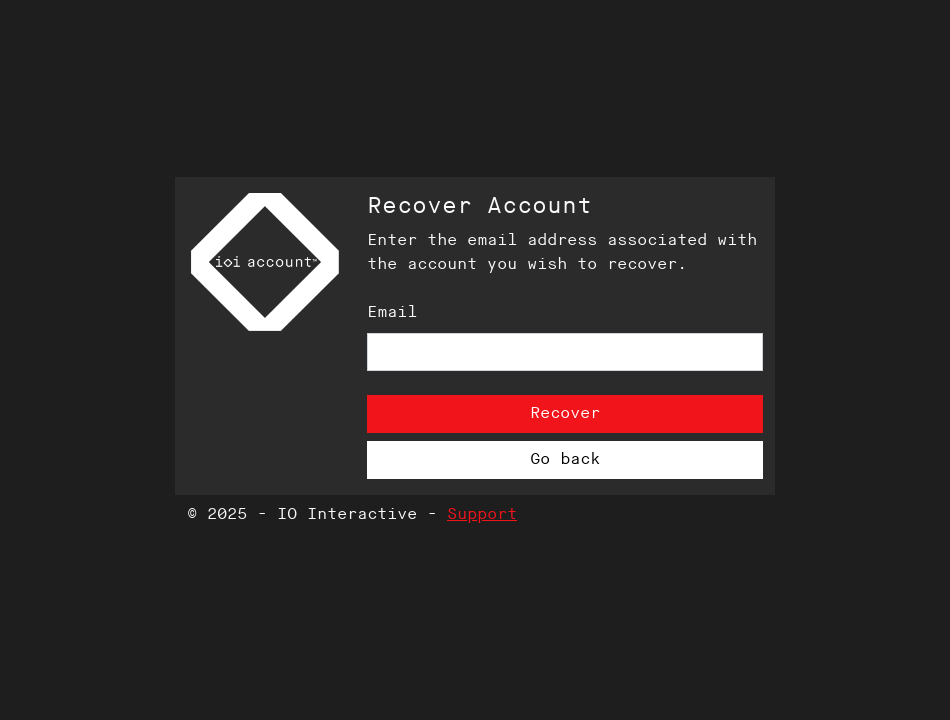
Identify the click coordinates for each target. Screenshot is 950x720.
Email (392, 312)
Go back (565, 459)
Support (482, 514)
